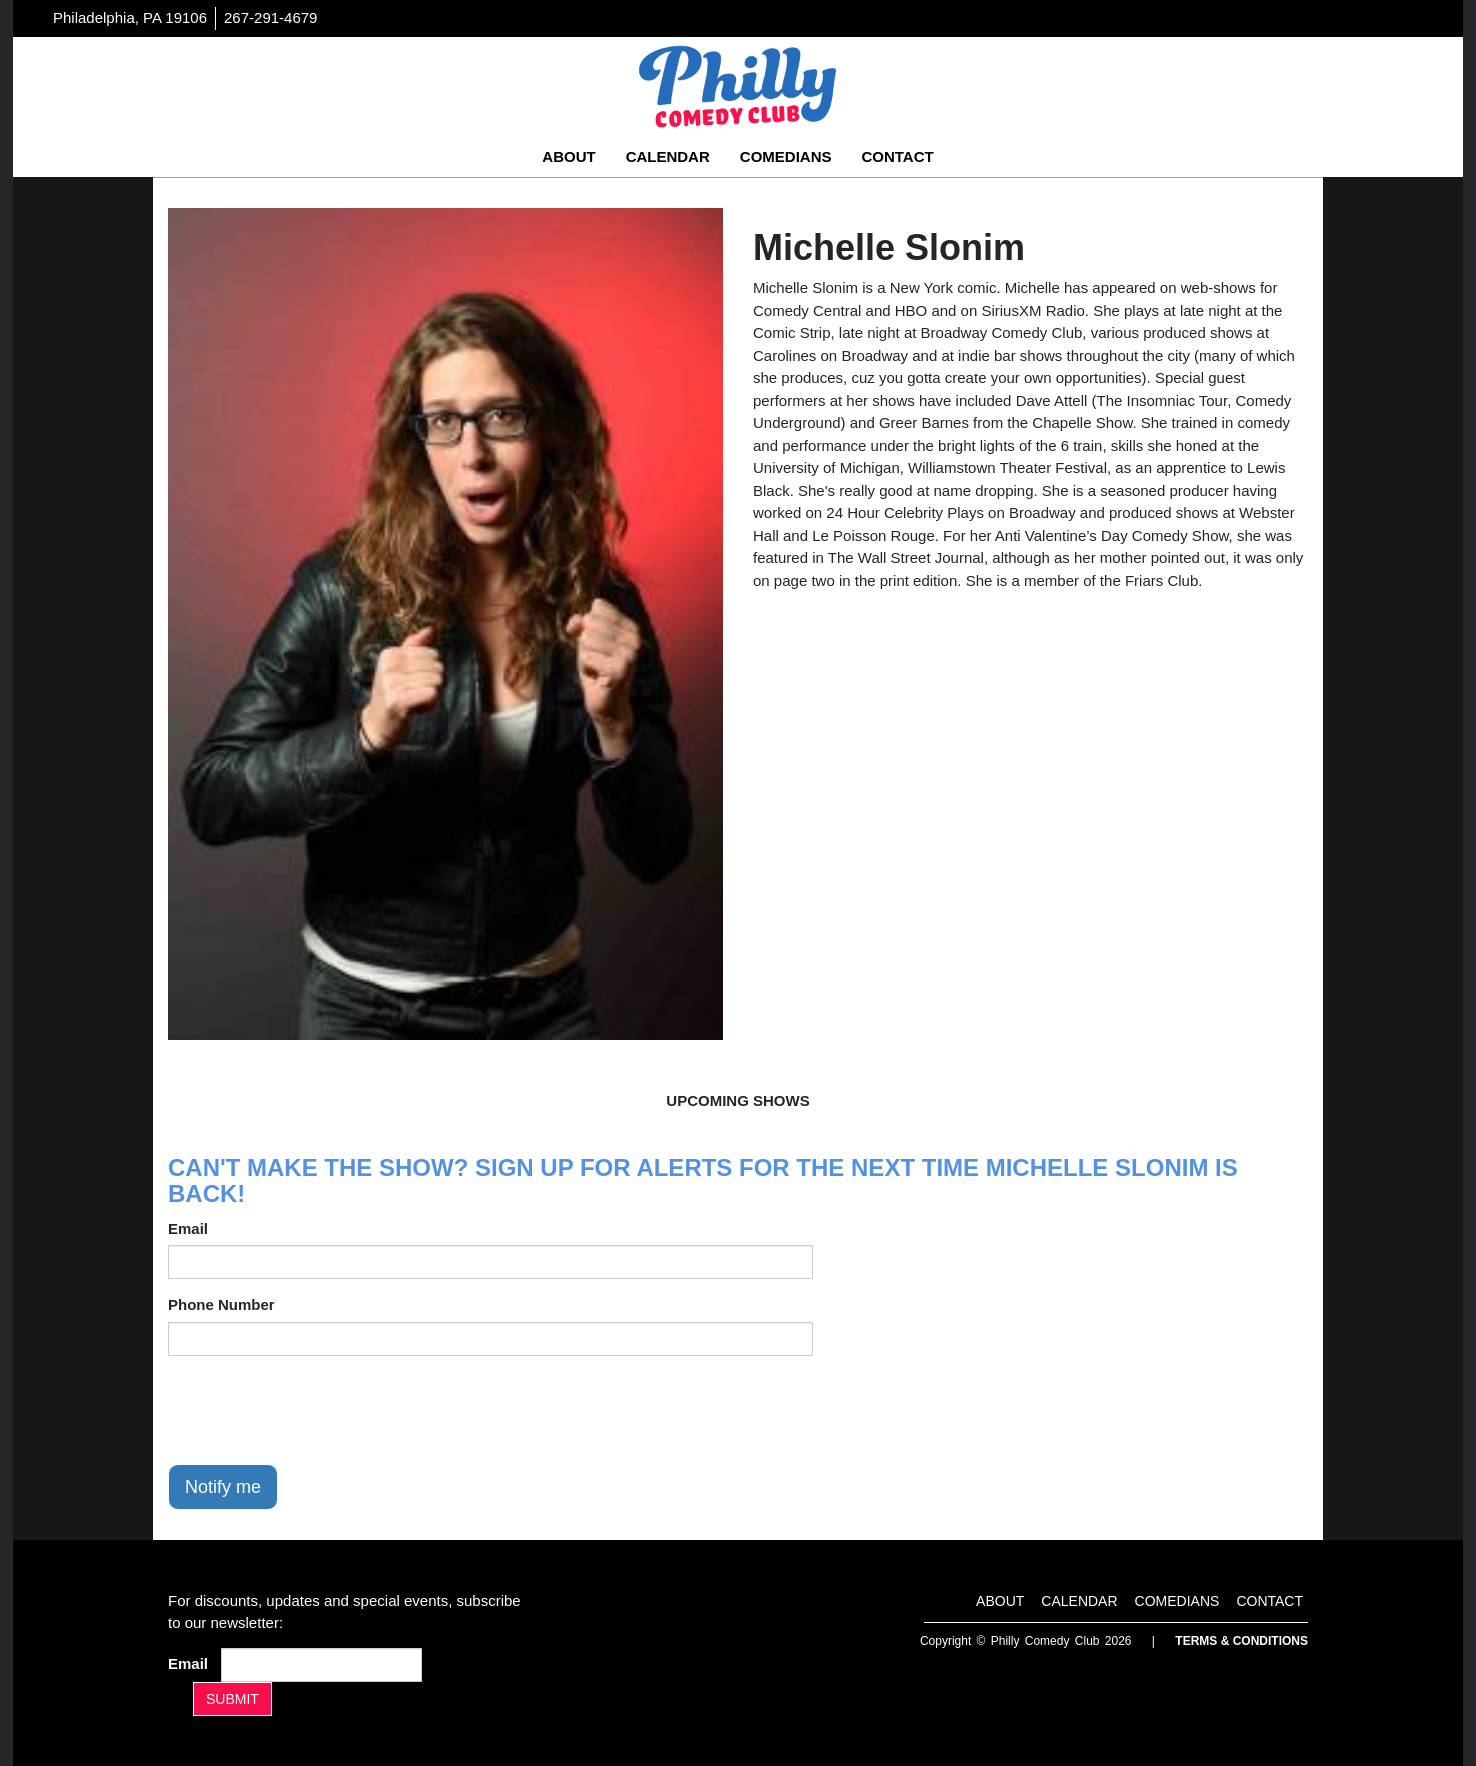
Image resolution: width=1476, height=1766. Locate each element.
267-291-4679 (270, 17)
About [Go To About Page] (568, 156)
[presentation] (320, 1410)
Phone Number (221, 1304)
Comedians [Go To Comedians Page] (786, 156)
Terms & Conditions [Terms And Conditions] (1241, 1641)
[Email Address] (321, 1665)
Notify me (223, 1487)
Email (188, 1228)
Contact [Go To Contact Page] (897, 156)
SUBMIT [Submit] (232, 1699)
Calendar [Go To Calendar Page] (668, 156)
